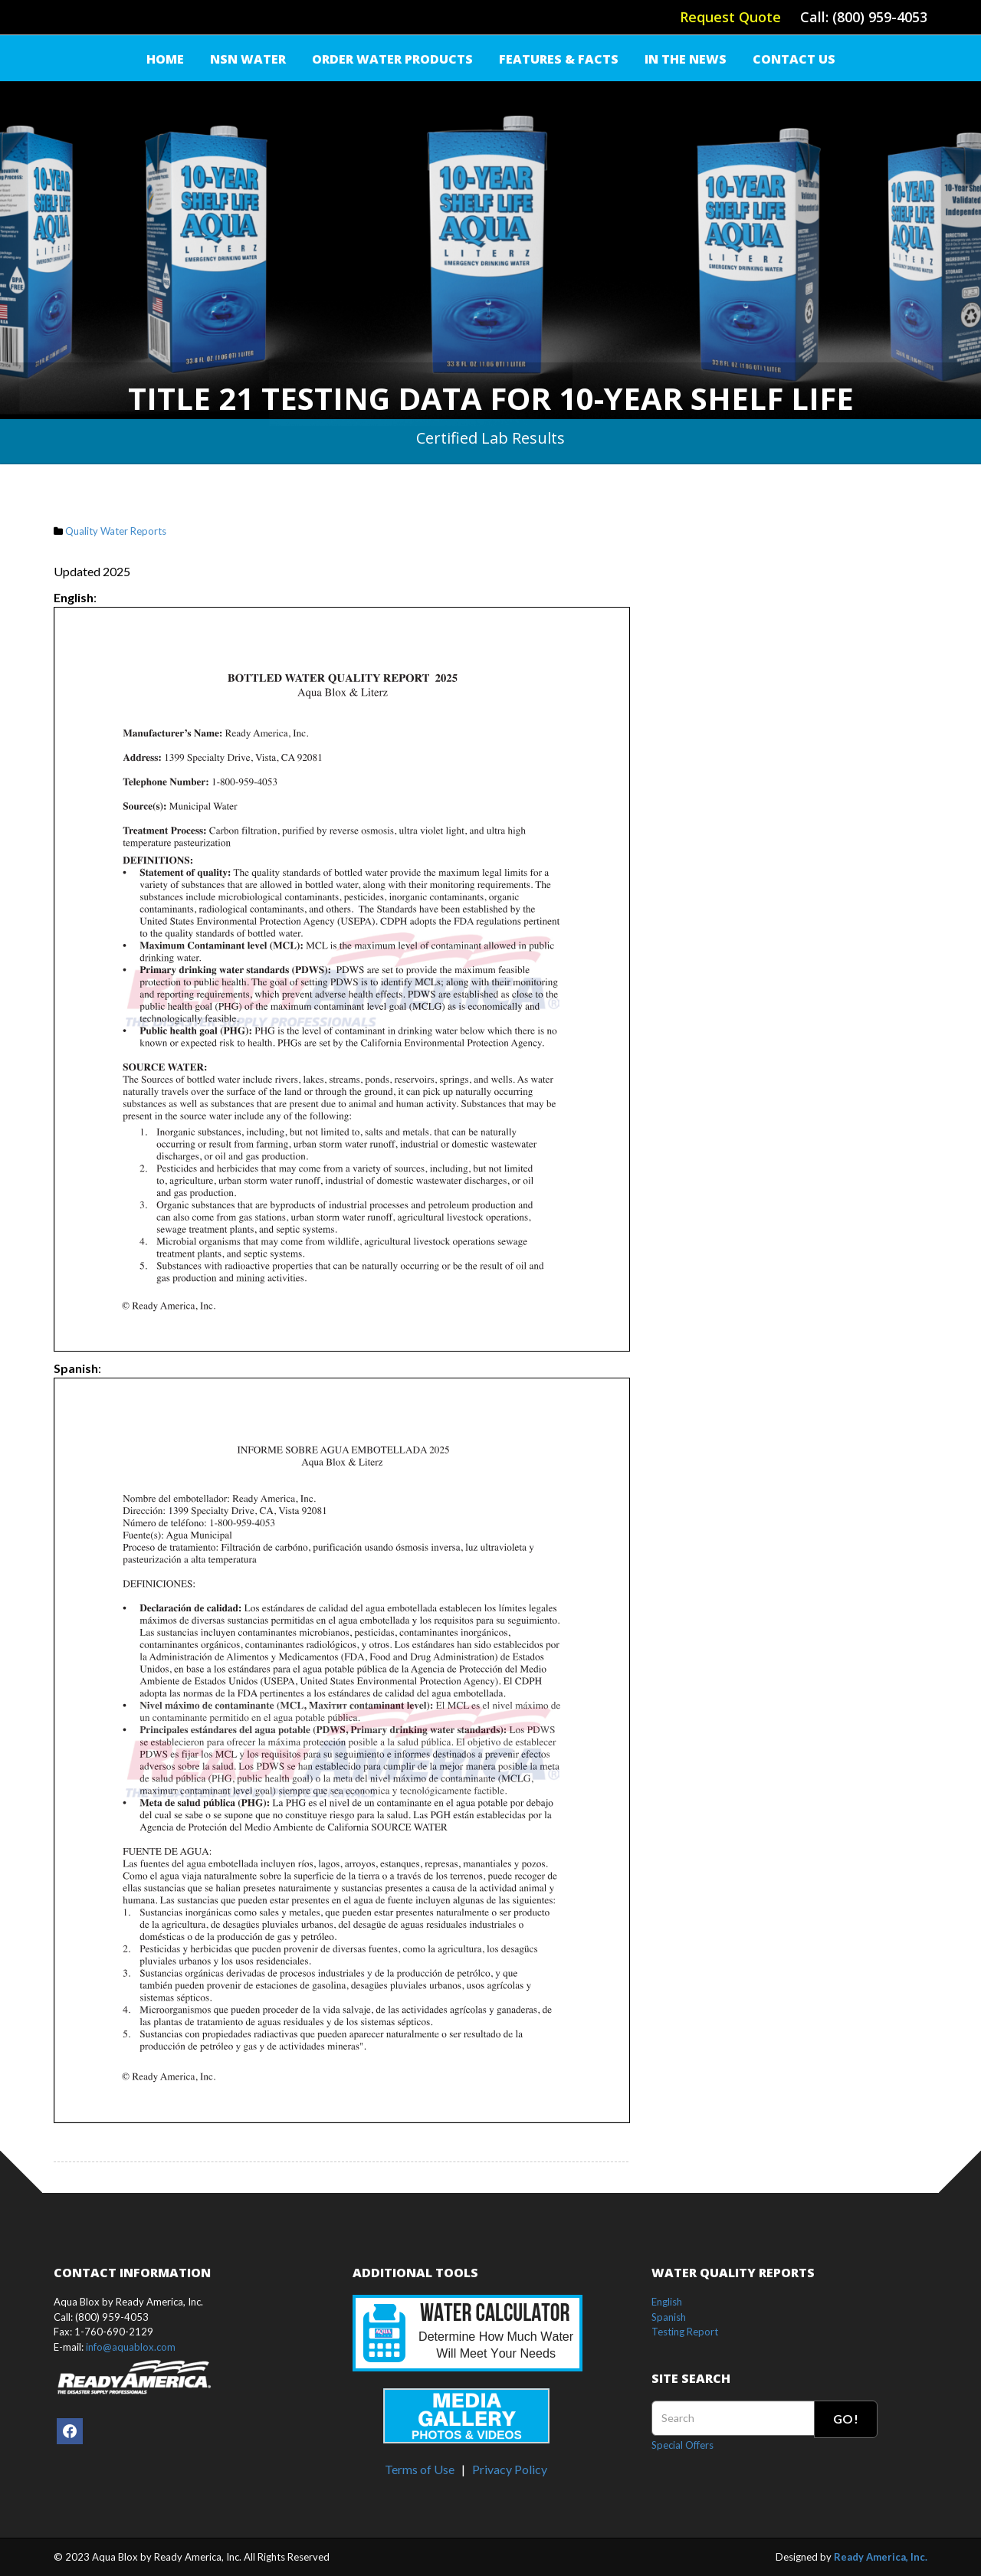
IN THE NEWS (686, 59)
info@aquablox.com (131, 2347)
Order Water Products (392, 59)
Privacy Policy (509, 2469)
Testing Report (684, 2331)
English (666, 2302)
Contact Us (794, 59)
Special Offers (682, 2445)
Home (165, 59)
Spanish (668, 2317)
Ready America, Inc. (880, 2557)
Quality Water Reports (115, 531)
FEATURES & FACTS (558, 59)
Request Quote (730, 17)
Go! (845, 2418)
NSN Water (248, 59)
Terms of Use (419, 2469)
